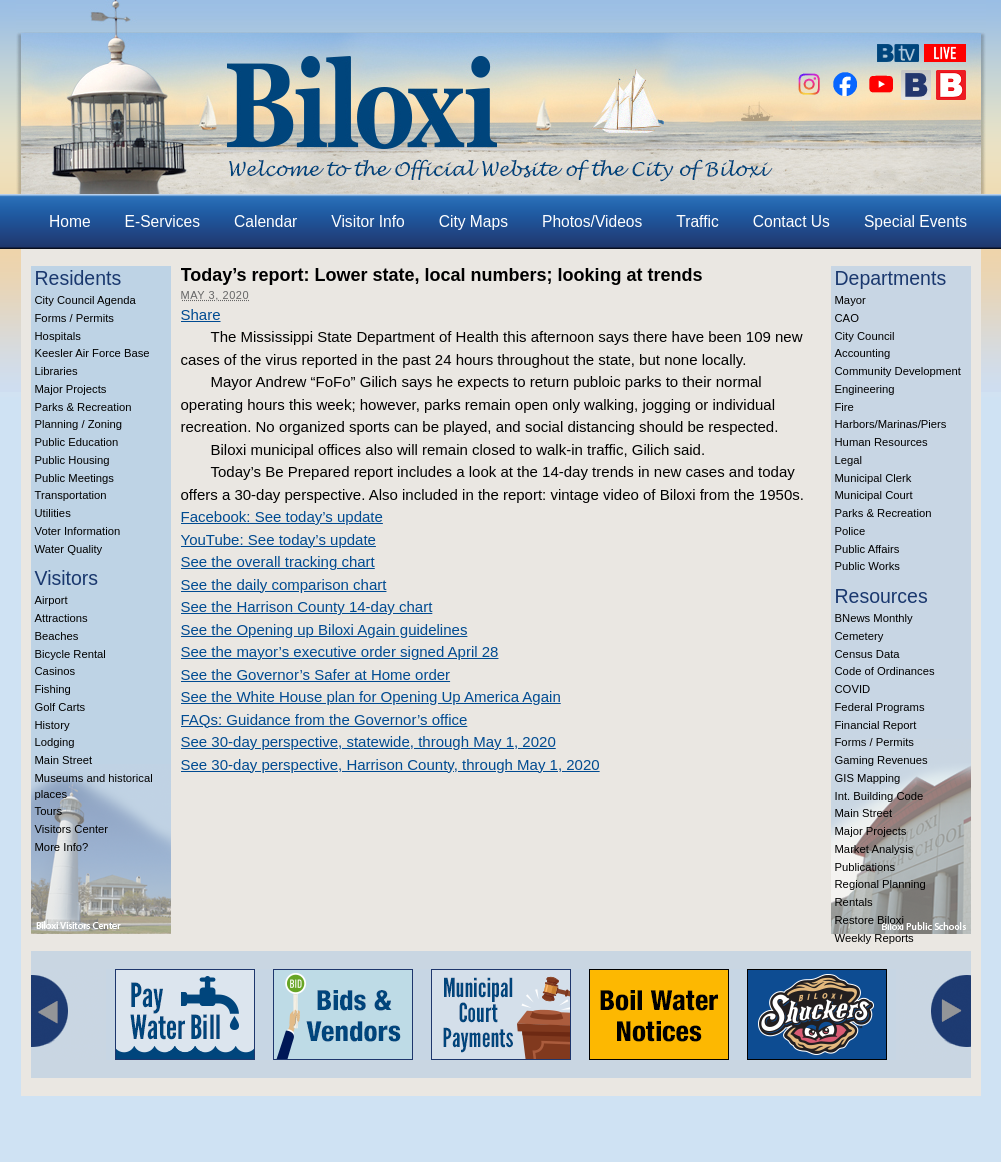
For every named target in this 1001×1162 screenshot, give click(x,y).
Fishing (53, 689)
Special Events (915, 221)
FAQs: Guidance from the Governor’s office (324, 719)
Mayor (850, 300)
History (52, 725)
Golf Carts (60, 707)
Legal (849, 460)
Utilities (53, 513)
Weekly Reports (874, 938)
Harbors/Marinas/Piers (891, 424)
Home (70, 221)
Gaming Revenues (881, 760)
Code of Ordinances (885, 671)
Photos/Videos (592, 221)
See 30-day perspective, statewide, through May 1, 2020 (368, 741)
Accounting (863, 353)
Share (201, 314)
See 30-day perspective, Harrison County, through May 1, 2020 (390, 764)
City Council (865, 336)
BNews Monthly (874, 618)
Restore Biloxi (869, 920)
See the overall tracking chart (278, 561)
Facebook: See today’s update (282, 516)
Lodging (55, 742)
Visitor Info (367, 221)
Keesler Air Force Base (92, 353)
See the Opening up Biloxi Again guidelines (324, 629)
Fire (844, 407)
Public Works (867, 566)
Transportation (71, 495)
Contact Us (791, 221)
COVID (853, 689)
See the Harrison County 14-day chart (307, 606)
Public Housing (72, 460)
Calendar (265, 221)
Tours (49, 811)
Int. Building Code (879, 796)
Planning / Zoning (79, 424)
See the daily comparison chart (284, 584)
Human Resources (881, 442)
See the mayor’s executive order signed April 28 (340, 651)
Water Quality (69, 549)
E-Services (162, 221)
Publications (865, 867)
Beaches (57, 636)
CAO (847, 318)
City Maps (473, 221)
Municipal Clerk (873, 478)
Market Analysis (874, 849)
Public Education (77, 442)
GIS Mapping (868, 778)
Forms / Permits (74, 318)
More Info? (62, 847)
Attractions (61, 618)
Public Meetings (74, 478)
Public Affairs (867, 549)
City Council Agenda (85, 300)
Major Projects (71, 389)
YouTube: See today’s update (278, 539)
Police (850, 531)
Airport (51, 600)
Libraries (56, 371)
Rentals (854, 902)
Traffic (697, 221)
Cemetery (859, 636)
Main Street (64, 760)
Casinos (55, 671)
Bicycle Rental (70, 654)
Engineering (865, 389)
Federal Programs (880, 707)
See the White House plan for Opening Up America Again (371, 696)
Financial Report (876, 725)
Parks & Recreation (83, 407)
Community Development (898, 371)
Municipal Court (874, 495)
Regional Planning (880, 884)
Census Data (867, 654)
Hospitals (58, 336)
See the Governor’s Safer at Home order (316, 674)
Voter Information (78, 531)
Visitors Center (72, 829)
